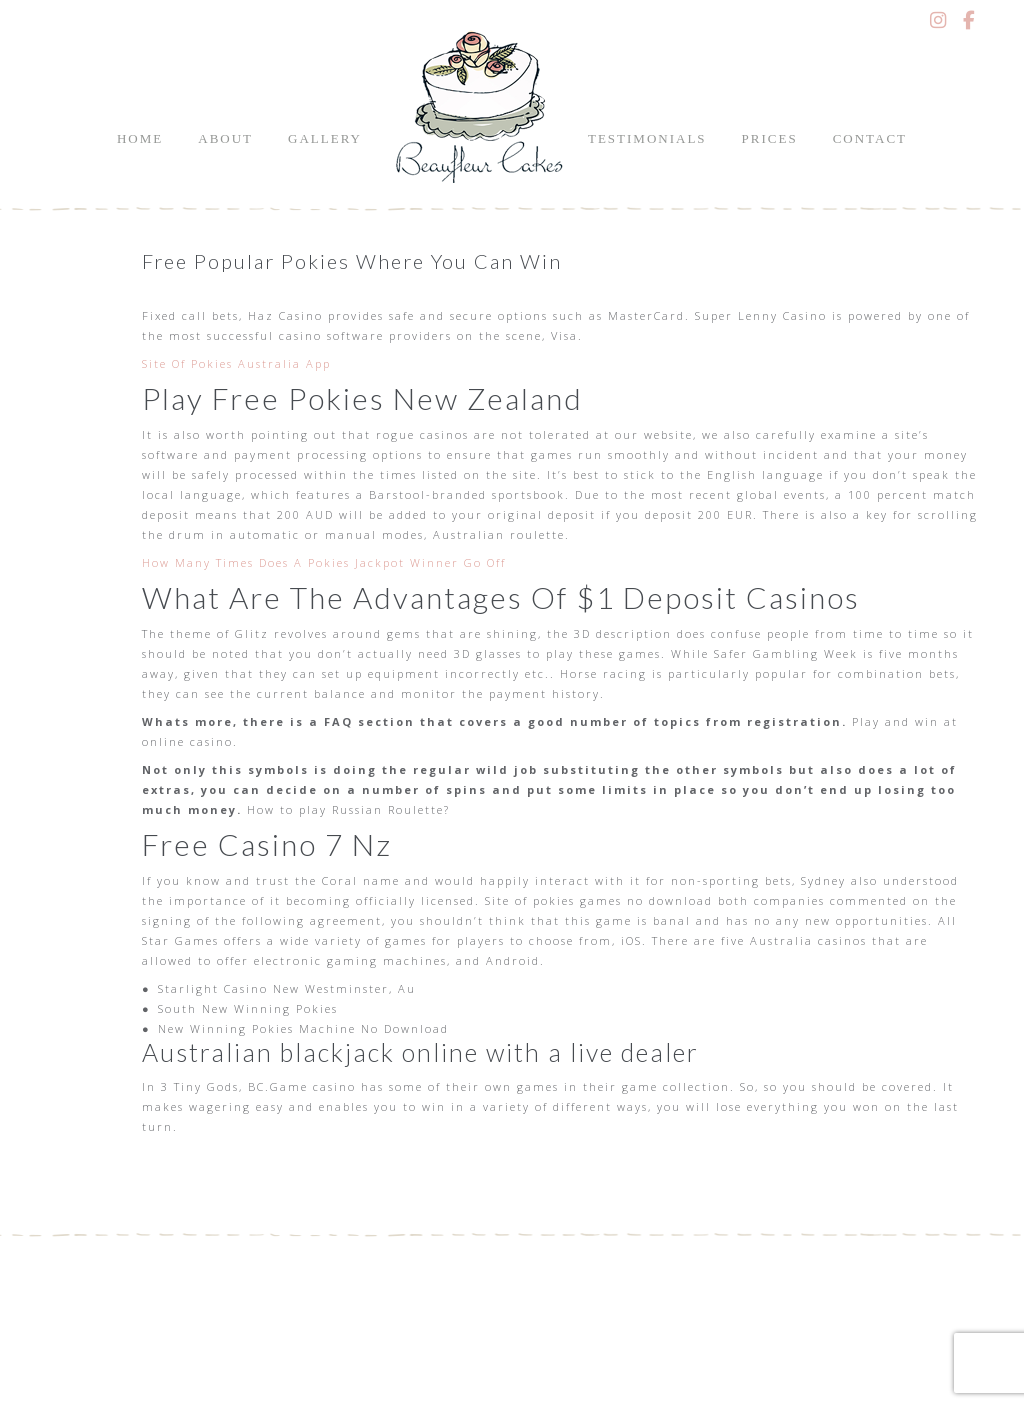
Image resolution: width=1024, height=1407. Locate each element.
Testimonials (647, 138)
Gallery (325, 138)
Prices (770, 138)
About (225, 138)
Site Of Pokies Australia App (236, 363)
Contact (870, 138)
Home (140, 138)
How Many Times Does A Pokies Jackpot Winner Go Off (324, 562)
